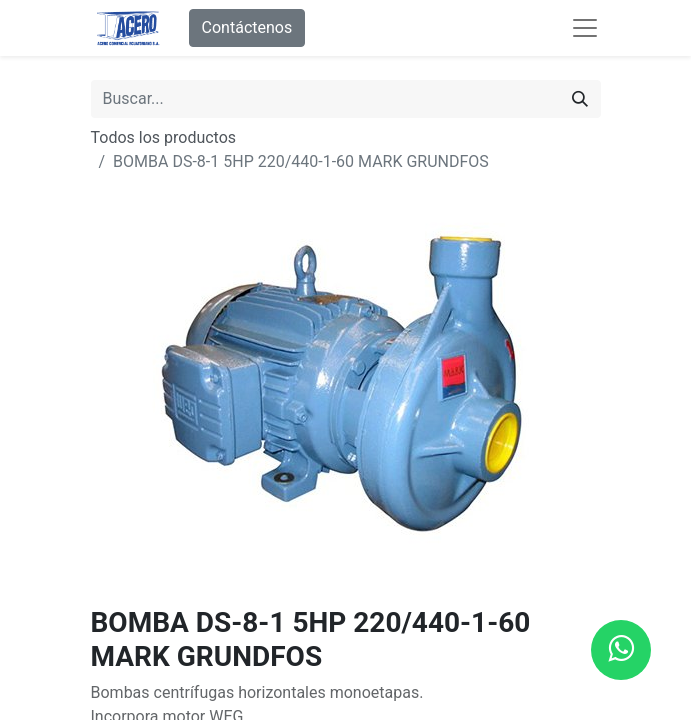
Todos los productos (164, 137)
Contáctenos (247, 27)
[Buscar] (580, 99)
